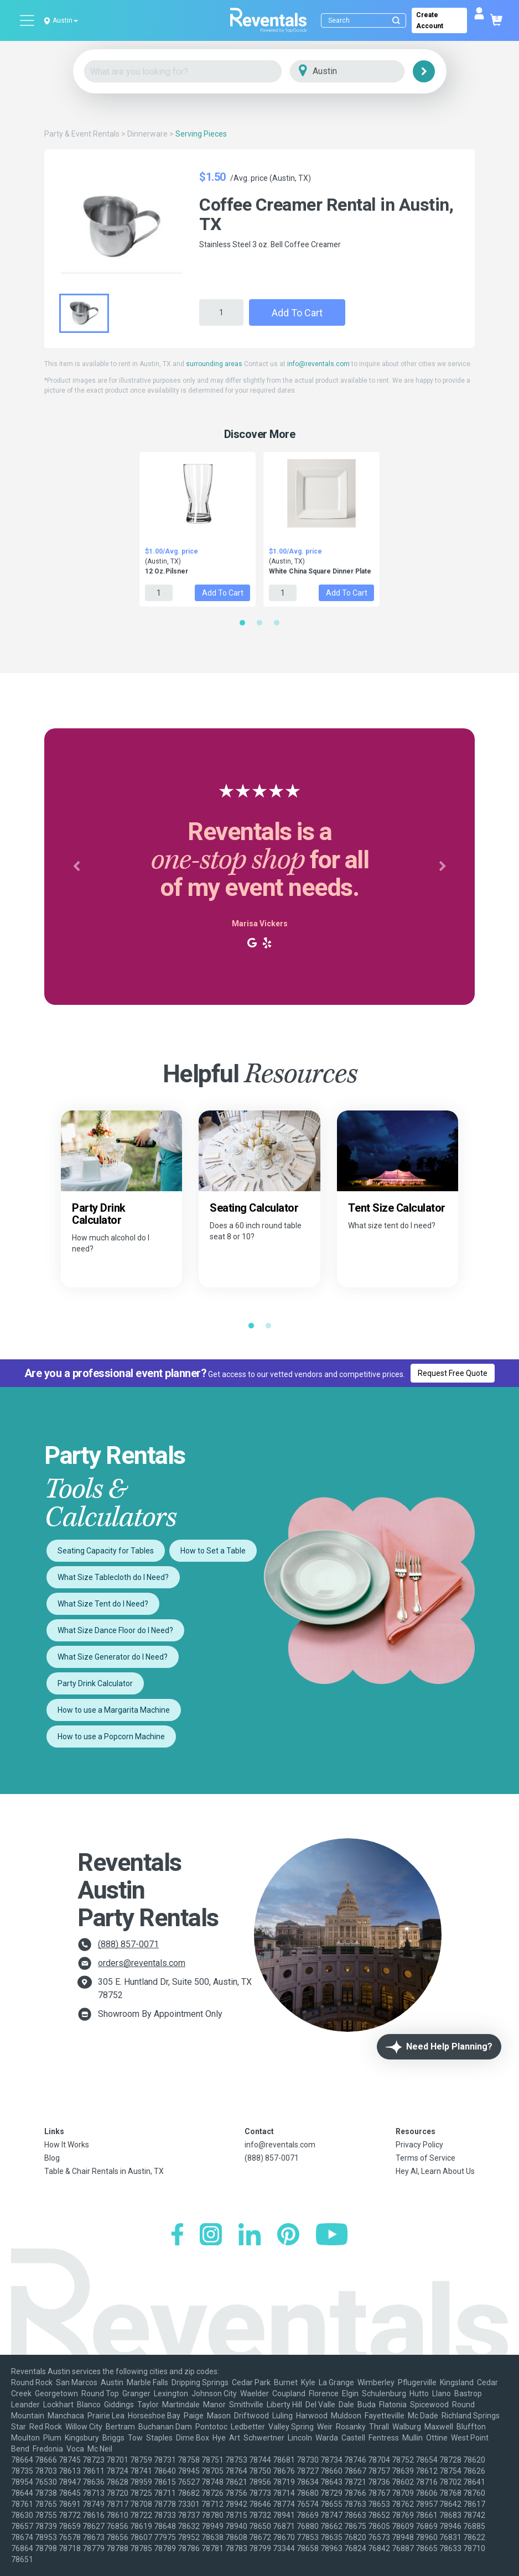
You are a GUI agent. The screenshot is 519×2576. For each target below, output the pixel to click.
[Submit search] (396, 20)
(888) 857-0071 (128, 1944)
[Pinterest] (288, 2235)
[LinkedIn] (249, 2235)
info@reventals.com (318, 364)
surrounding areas (214, 364)
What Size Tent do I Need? (103, 1603)
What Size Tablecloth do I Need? (113, 1577)
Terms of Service (425, 2157)
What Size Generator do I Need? (113, 1656)
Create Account (429, 20)
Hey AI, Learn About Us (435, 2171)
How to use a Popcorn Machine (111, 1736)
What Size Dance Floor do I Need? (115, 1630)
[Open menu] (28, 20)
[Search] (366, 20)
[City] (362, 71)
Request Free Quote (452, 1373)
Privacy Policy (419, 2144)
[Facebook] (177, 2235)
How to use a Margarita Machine (114, 1710)
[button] (76, 866)
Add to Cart (297, 313)
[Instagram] (211, 2235)
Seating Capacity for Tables (106, 1550)
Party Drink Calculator (95, 1683)
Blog (52, 2157)
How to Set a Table (213, 1550)
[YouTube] (331, 2235)
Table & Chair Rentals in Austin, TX (104, 2171)
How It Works (66, 2144)
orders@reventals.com (141, 1963)
